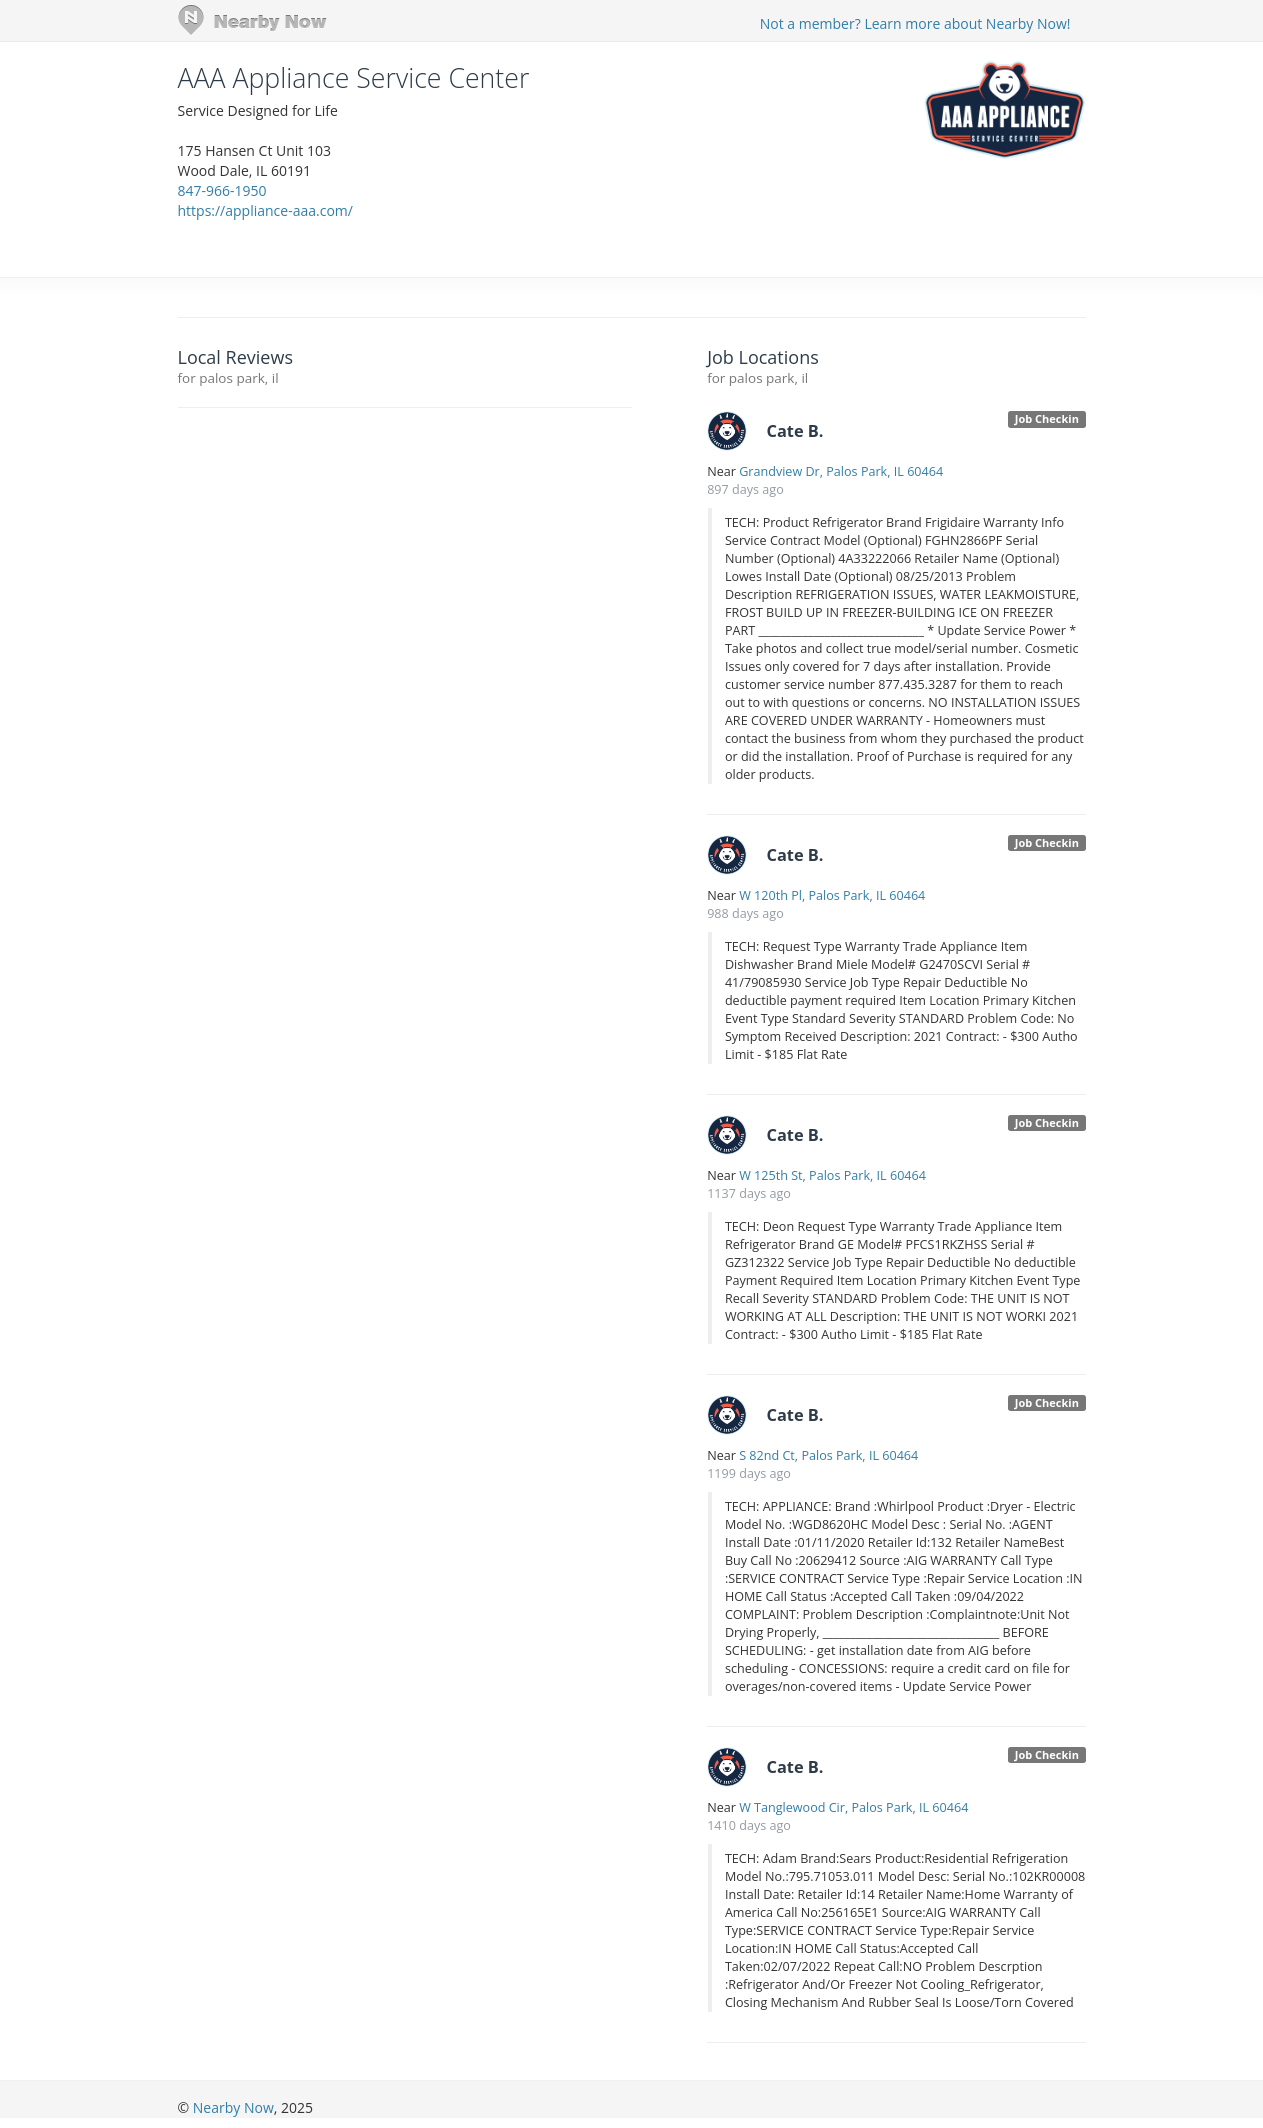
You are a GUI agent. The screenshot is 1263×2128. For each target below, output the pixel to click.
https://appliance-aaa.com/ (265, 210)
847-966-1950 (222, 190)
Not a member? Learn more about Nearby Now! (915, 23)
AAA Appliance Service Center (354, 78)
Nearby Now (233, 2107)
